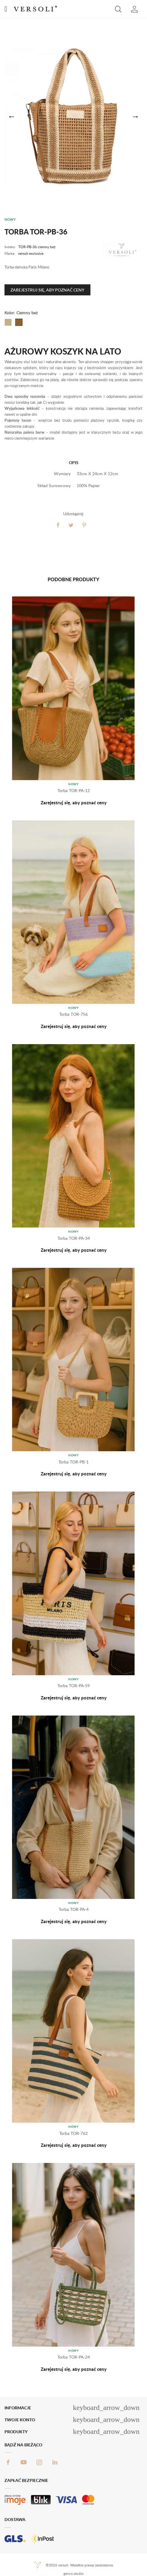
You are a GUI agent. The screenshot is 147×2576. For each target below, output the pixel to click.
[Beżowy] (8, 322)
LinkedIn (54, 2462)
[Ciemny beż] (18, 322)
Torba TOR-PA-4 (74, 1909)
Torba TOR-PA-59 (73, 1685)
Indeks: (10, 246)
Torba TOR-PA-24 (73, 2357)
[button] (118, 9)
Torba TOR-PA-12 (73, 790)
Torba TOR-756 (73, 1014)
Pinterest (84, 525)
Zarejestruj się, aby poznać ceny (47, 290)
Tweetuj (71, 525)
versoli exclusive (30, 253)
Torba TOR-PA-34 (73, 1238)
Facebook (8, 2462)
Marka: (9, 253)
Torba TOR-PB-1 (73, 1462)
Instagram (39, 2462)
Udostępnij (58, 525)
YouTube (23, 2462)
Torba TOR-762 (73, 2133)
